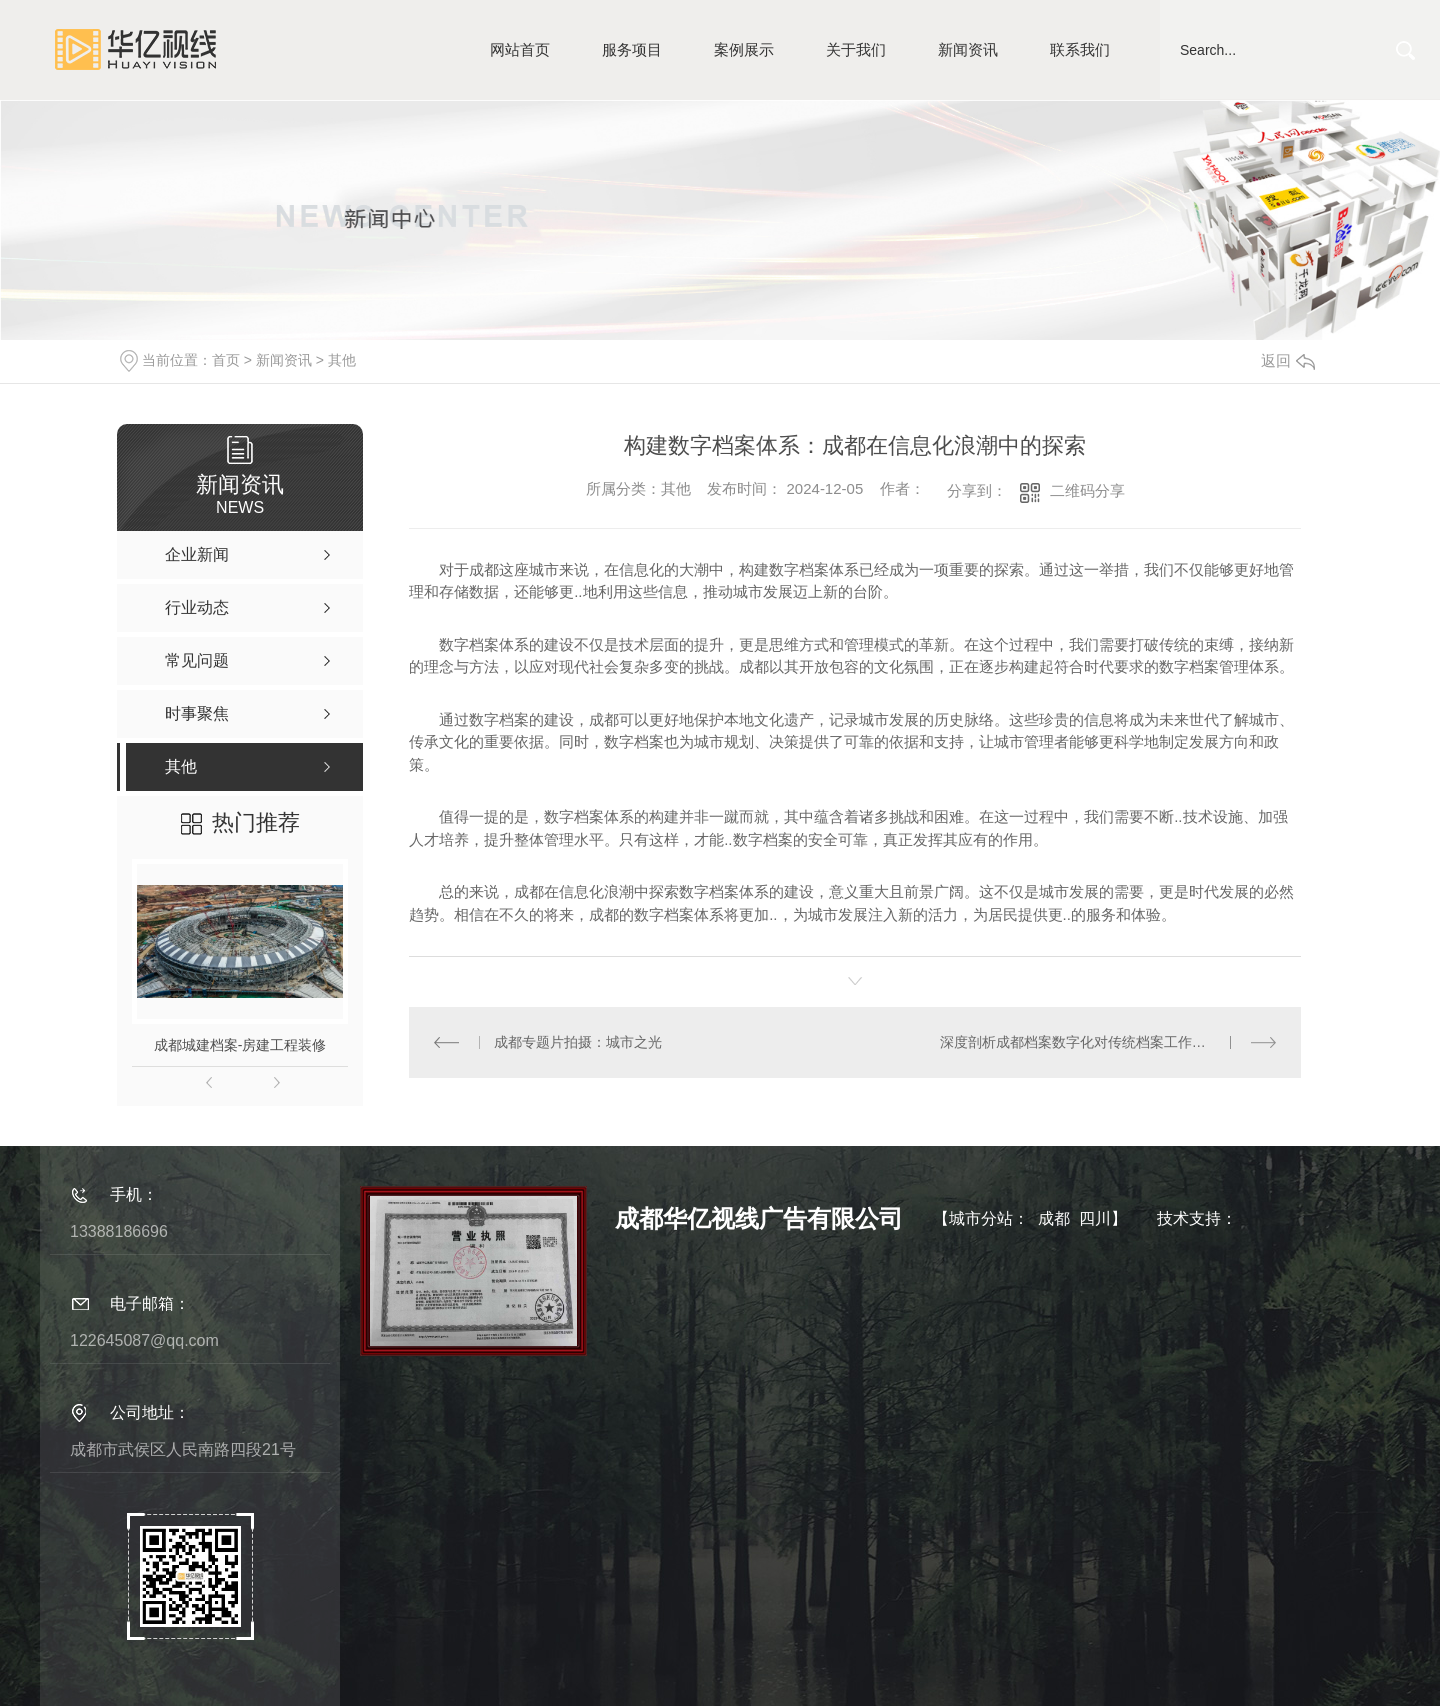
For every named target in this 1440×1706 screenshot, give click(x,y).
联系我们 (1080, 49)
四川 (1095, 1218)
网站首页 (520, 49)
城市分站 (981, 1218)
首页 (226, 360)
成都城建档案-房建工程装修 (240, 1045)
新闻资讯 (968, 49)
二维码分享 (1087, 490)
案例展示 (744, 49)
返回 (1288, 360)
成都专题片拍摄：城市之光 (578, 1042)
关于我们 (856, 49)
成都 (1054, 1218)
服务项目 (632, 49)
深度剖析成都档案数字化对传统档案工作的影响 (1087, 1042)
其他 (342, 360)
